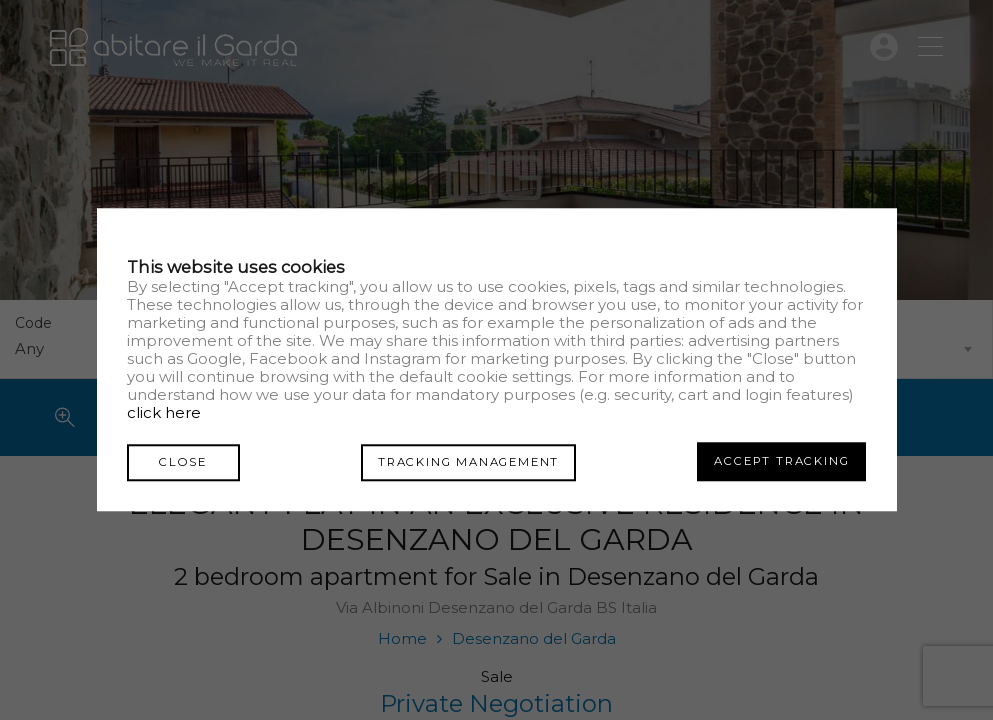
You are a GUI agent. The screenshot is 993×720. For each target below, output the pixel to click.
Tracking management (461, 461)
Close (177, 461)
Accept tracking (781, 461)
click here (164, 413)
